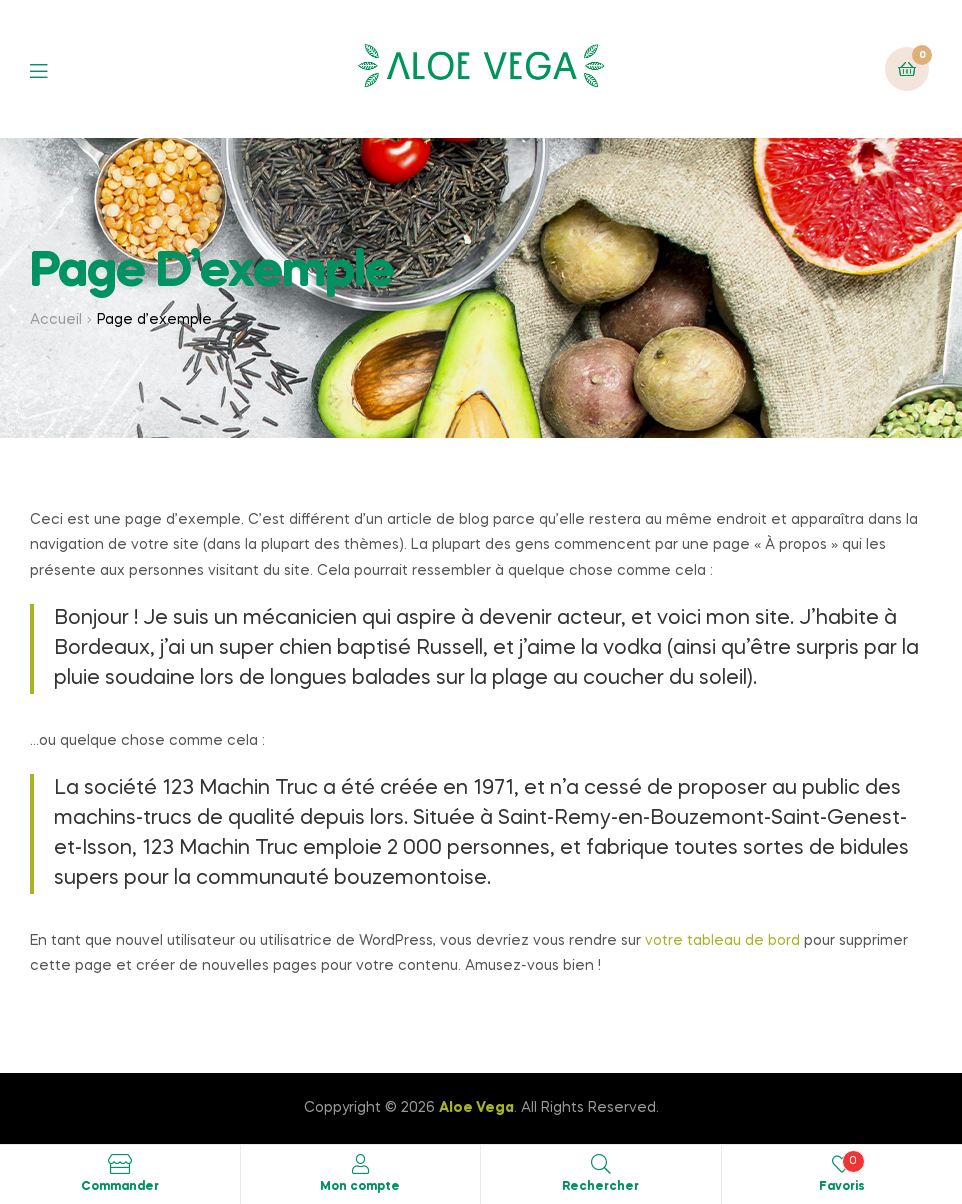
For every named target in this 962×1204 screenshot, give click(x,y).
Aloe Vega (476, 1108)
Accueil (56, 320)
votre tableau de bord (722, 941)
